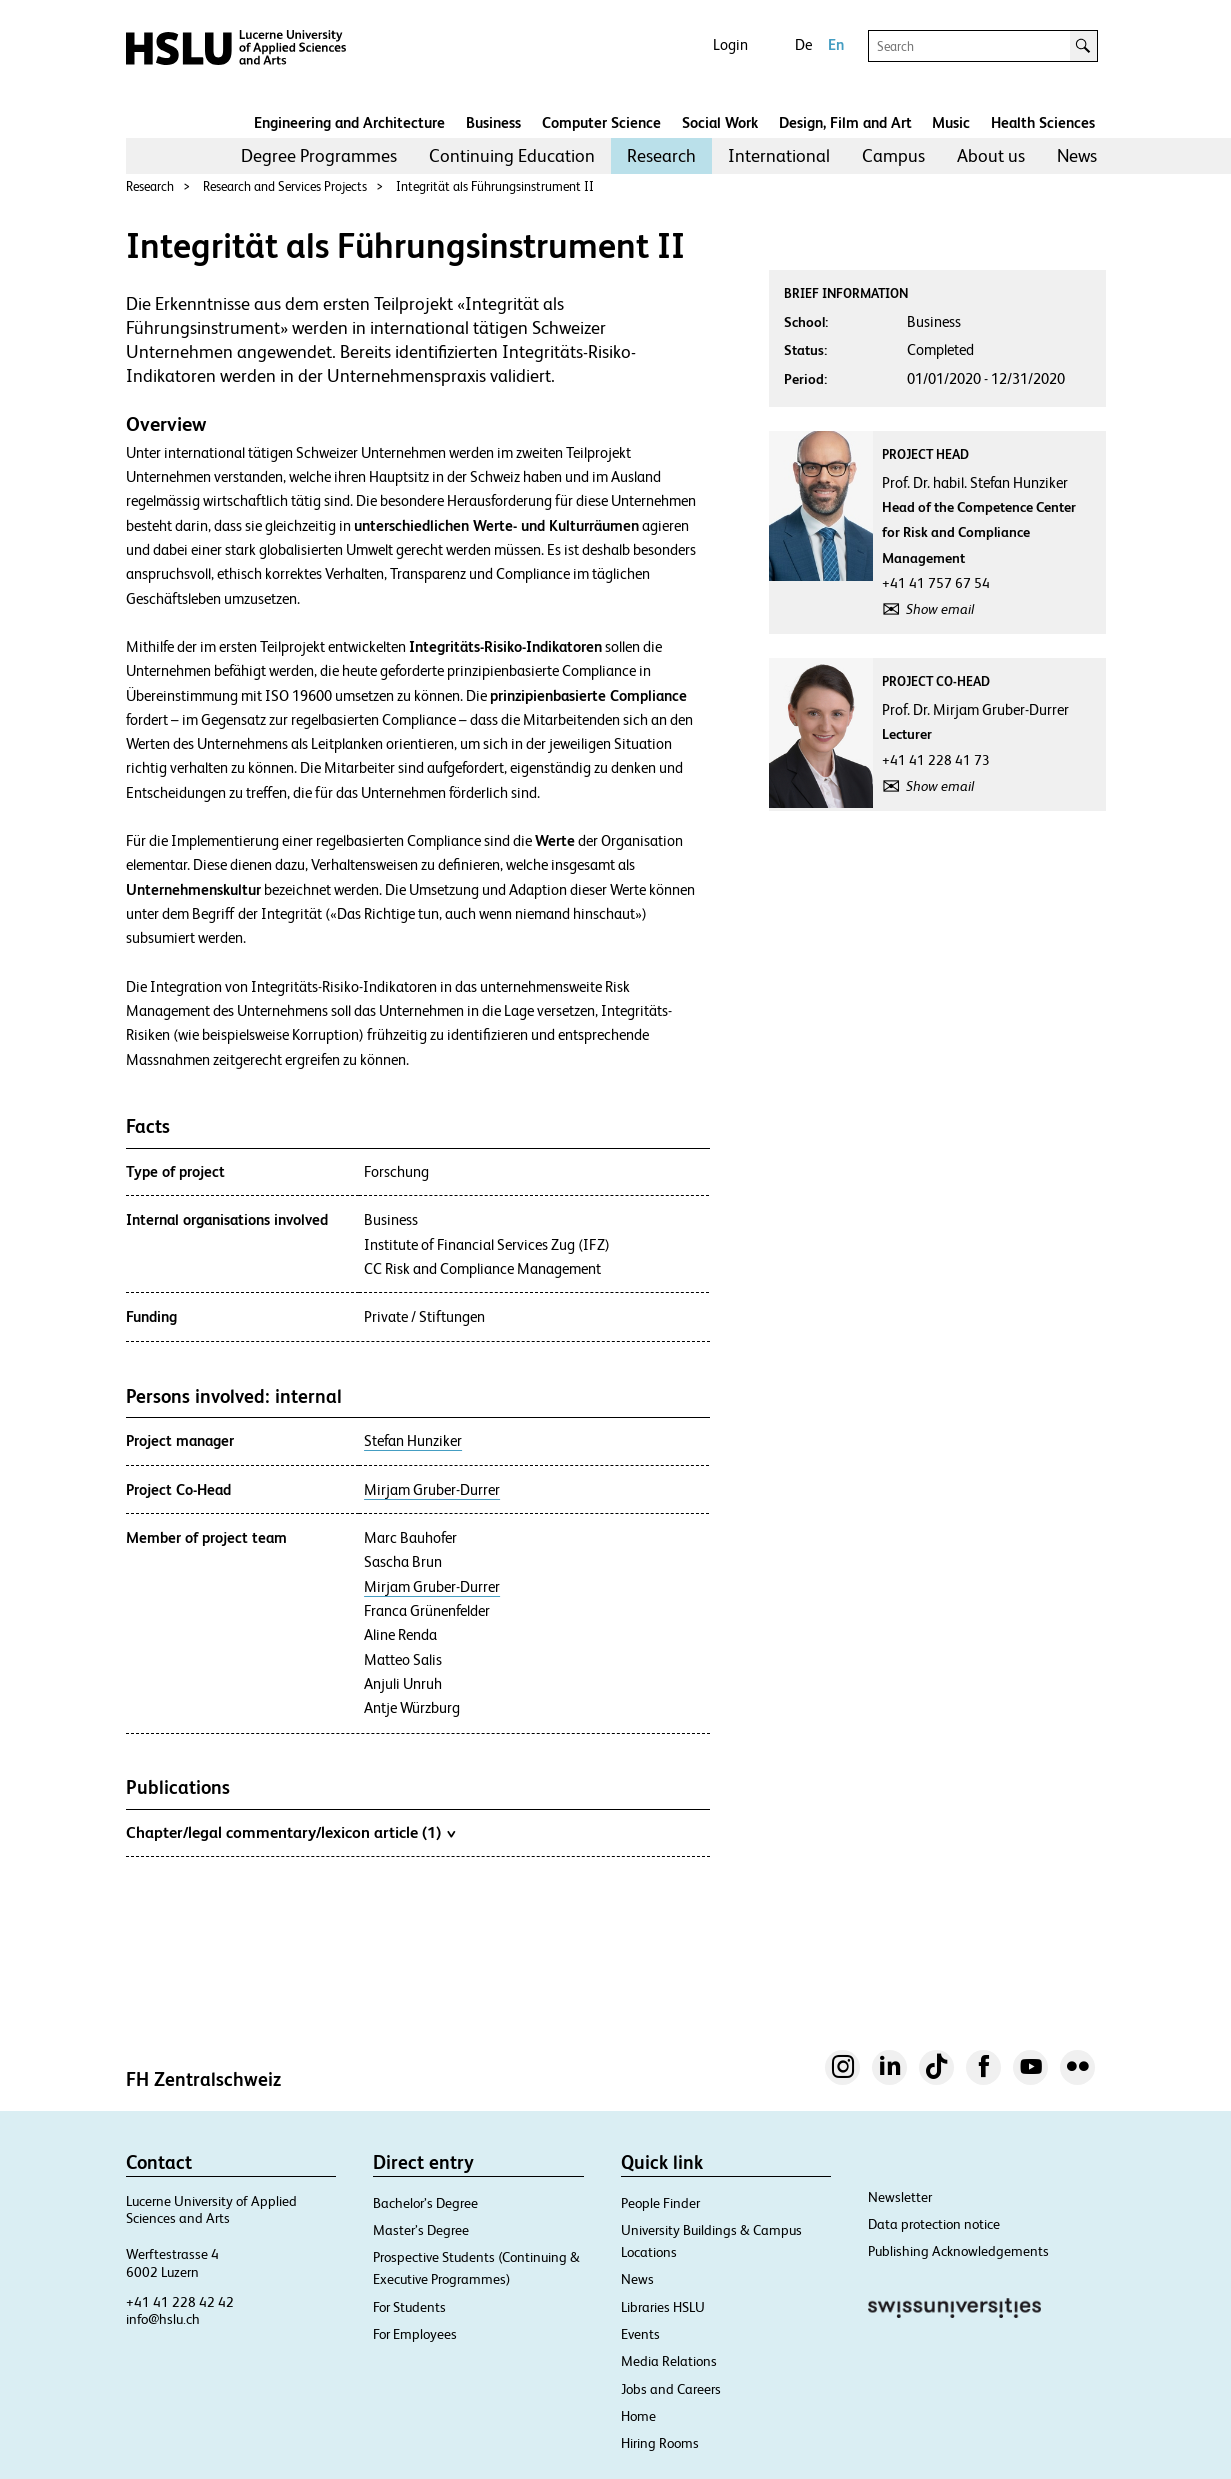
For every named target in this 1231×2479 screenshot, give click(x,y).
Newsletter (900, 2197)
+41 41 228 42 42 (180, 2302)
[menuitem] (319, 156)
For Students (409, 2307)
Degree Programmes (319, 155)
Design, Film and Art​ (845, 122)
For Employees (415, 2334)
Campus (893, 155)
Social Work (720, 122)
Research (661, 155)
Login (730, 44)
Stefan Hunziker (413, 1441)
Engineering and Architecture (349, 122)
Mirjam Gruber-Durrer (432, 1490)
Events (640, 2334)
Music (951, 122)
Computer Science (601, 122)
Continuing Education (512, 155)
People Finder (660, 2203)
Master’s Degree (421, 2230)
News (1077, 155)
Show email (940, 609)
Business (493, 122)
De (803, 44)
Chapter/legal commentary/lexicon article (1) (290, 1832)
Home (638, 2416)
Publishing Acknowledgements (958, 2251)
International (779, 155)
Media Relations (669, 2361)
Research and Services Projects (285, 186)
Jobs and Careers (671, 2389)
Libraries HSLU (663, 2307)
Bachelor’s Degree (425, 2203)
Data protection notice (934, 2224)
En (836, 44)
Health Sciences (1043, 122)
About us (991, 155)
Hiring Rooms (660, 2443)
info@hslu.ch (163, 2319)
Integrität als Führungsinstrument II (495, 186)
